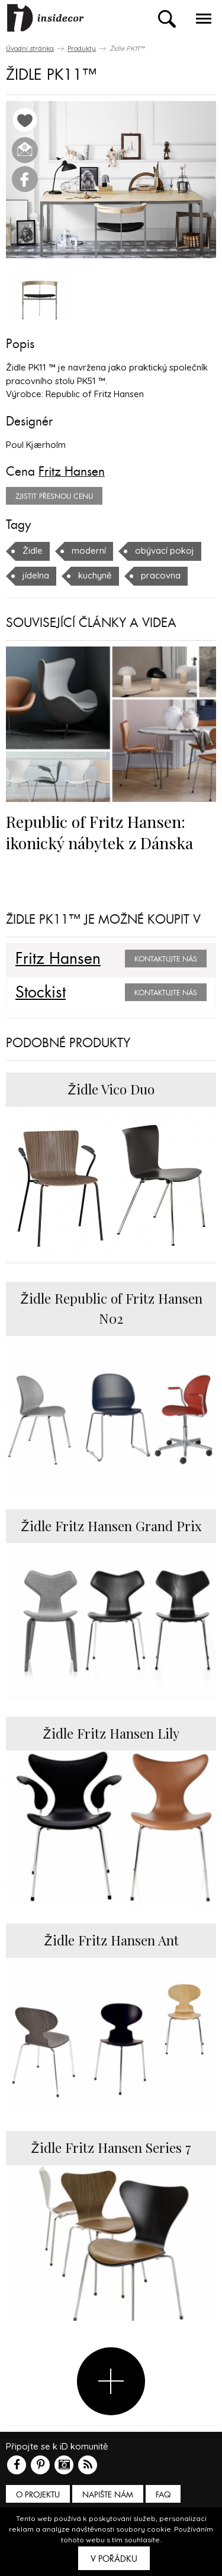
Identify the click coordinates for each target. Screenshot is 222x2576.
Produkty (81, 48)
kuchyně (95, 575)
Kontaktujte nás (165, 959)
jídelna (35, 575)
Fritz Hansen (71, 471)
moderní (89, 550)
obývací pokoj (164, 550)
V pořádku (114, 2559)
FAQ (163, 2495)
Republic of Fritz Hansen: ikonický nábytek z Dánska (99, 832)
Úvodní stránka (30, 48)
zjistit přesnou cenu (54, 496)
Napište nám (107, 2495)
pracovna (161, 575)
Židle (32, 550)
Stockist (40, 992)
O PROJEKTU (38, 2495)
